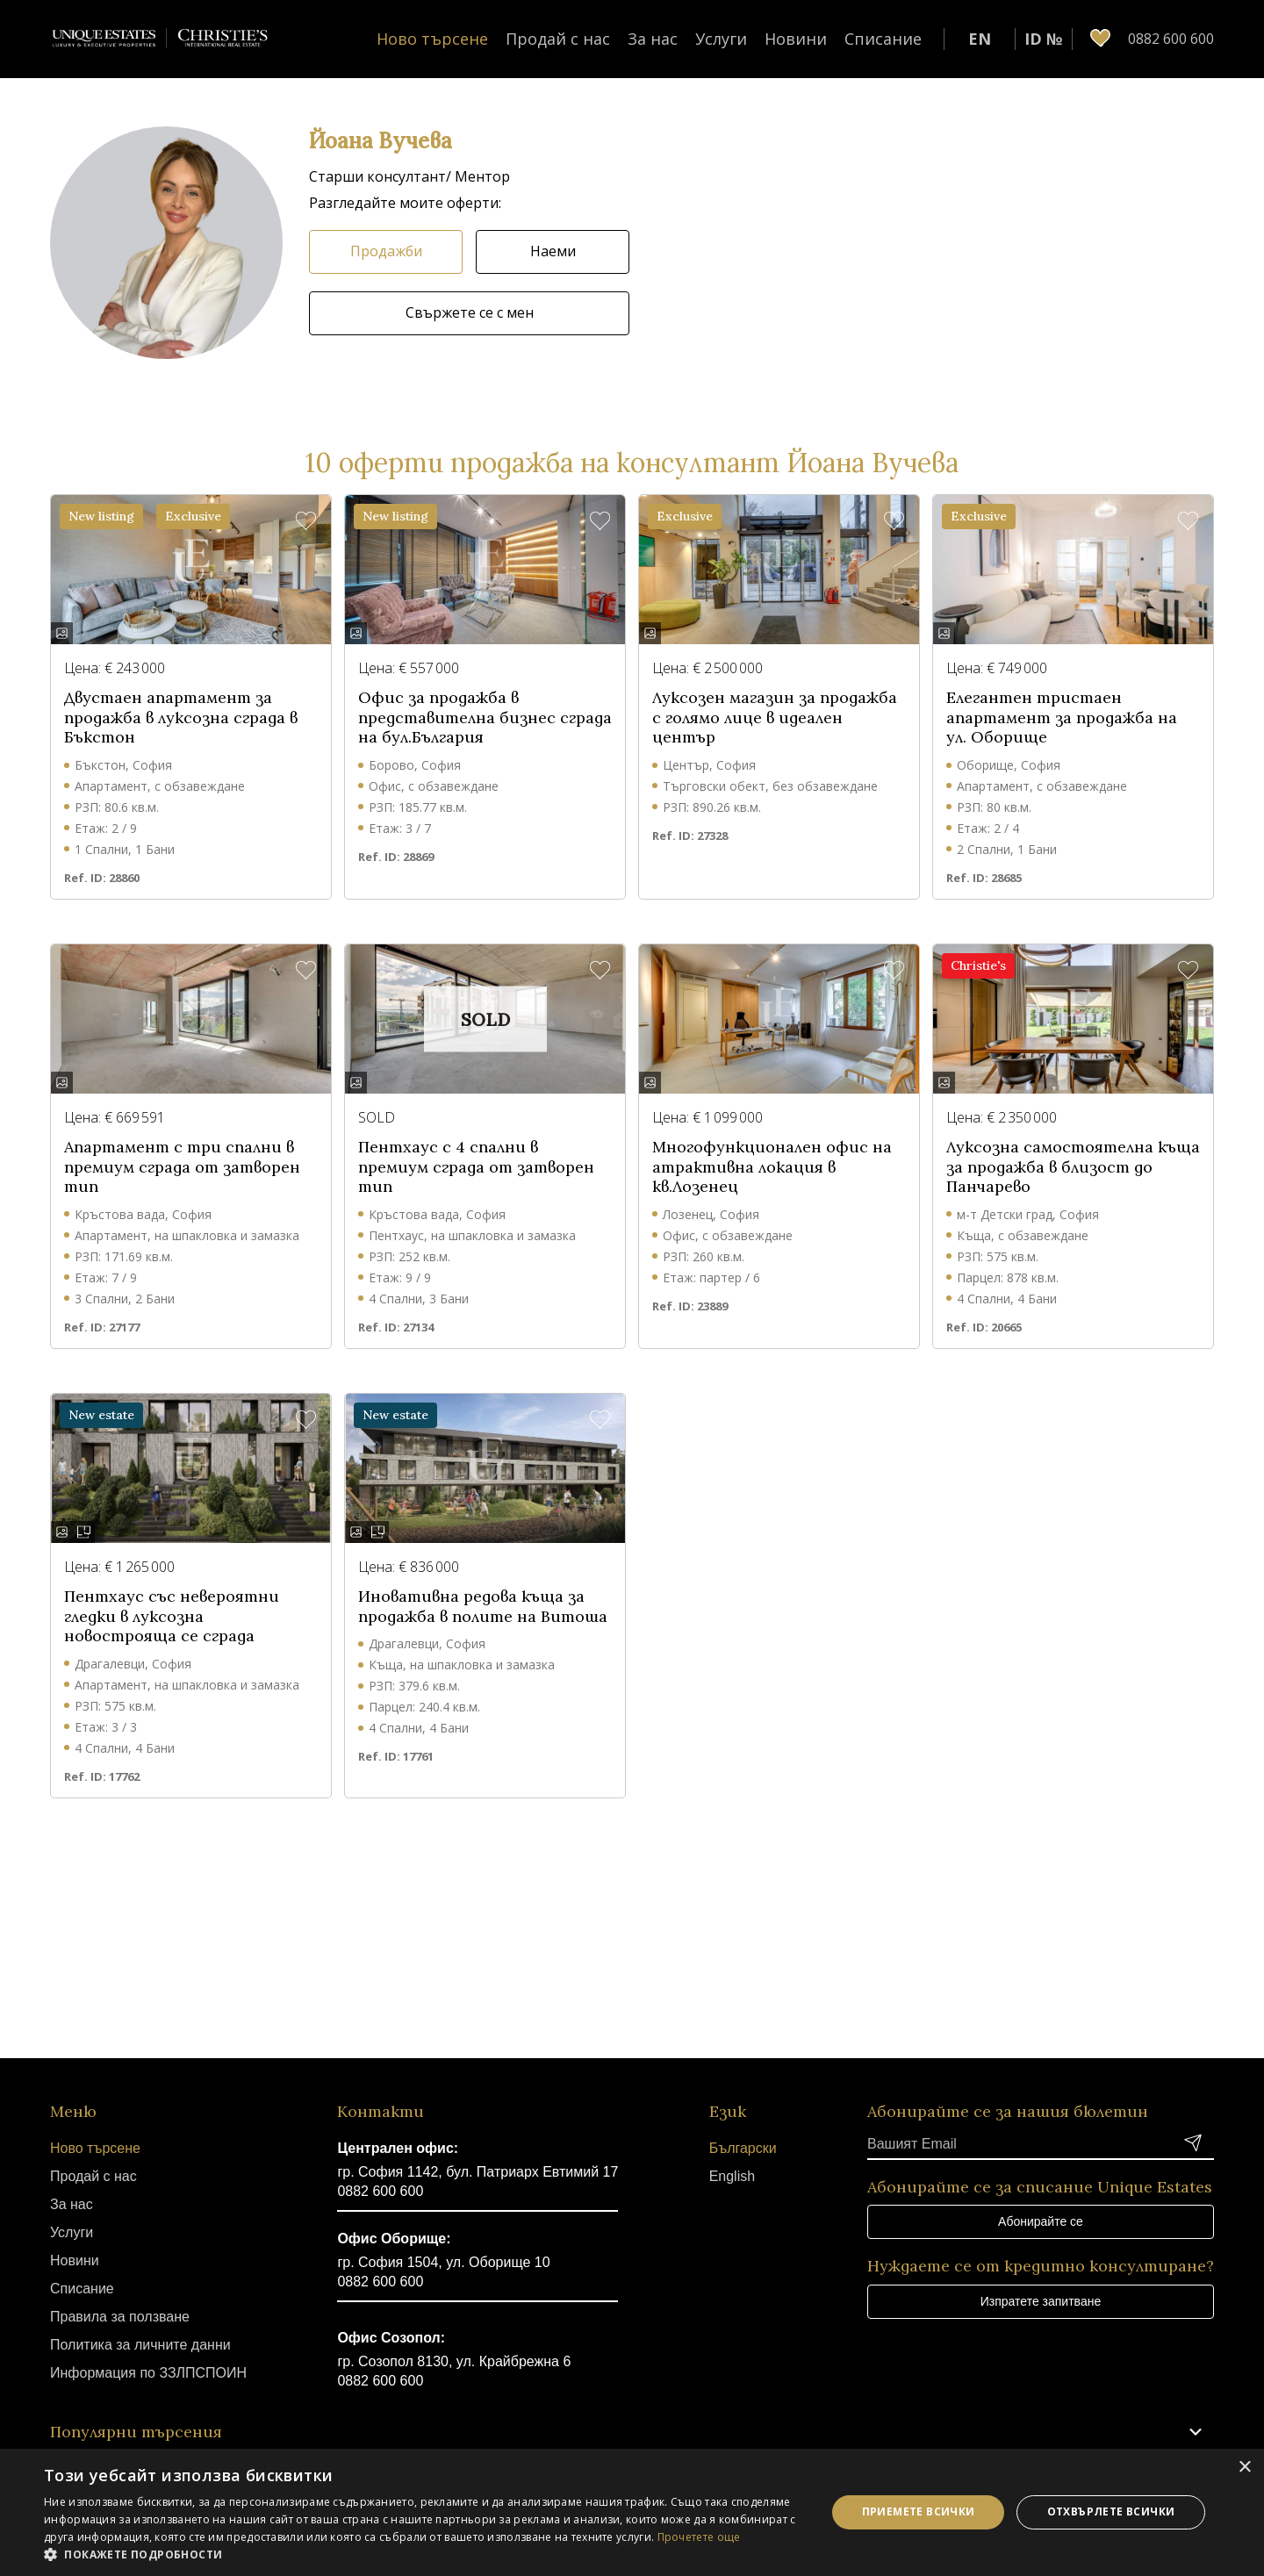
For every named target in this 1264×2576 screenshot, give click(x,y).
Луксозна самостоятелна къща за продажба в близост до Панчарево (1073, 1166)
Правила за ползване (120, 2316)
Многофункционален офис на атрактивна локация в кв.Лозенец (772, 1166)
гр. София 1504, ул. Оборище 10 (443, 2262)
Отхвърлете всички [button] (1111, 2511)
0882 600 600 (380, 2191)
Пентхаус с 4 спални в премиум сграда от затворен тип (476, 1166)
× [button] (1244, 2467)
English (732, 2176)
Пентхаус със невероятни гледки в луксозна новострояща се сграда (171, 1616)
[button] (166, 242)
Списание (883, 38)
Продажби (386, 251)
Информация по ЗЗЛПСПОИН (148, 2372)
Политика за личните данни (140, 2344)
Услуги (721, 38)
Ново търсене (432, 38)
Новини (796, 38)
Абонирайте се (1040, 2221)
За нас (653, 38)
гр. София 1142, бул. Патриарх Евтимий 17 (477, 2171)
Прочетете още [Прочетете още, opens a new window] (699, 2536)
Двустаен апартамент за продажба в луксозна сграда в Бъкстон (181, 717)
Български (743, 2148)
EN (979, 38)
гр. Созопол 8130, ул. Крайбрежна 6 (454, 2361)
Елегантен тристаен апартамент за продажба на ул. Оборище (1061, 717)
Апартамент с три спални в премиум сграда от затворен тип (182, 1166)
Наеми (553, 251)
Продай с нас (558, 38)
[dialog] (632, 2512)
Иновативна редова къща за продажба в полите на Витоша (482, 1606)
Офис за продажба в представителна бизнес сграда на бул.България (485, 717)
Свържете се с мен (470, 312)
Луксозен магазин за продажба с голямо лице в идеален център (774, 717)
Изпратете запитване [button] (1040, 2301)
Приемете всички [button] (918, 2511)
